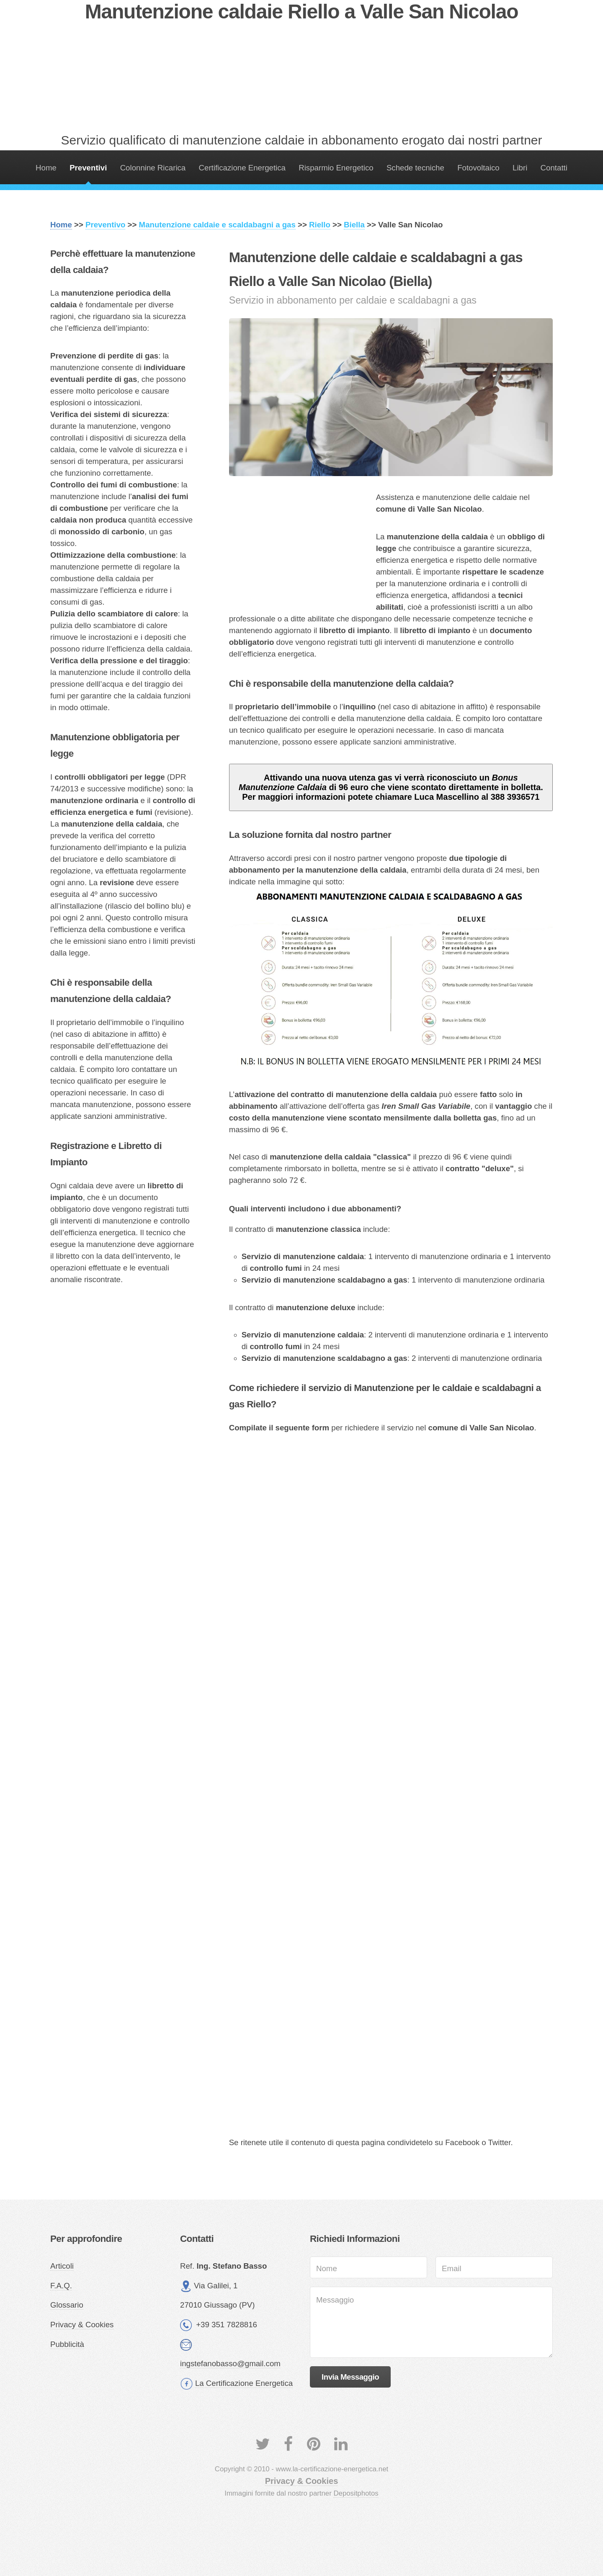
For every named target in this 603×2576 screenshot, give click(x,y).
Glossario (66, 2304)
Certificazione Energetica (242, 167)
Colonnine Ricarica (153, 167)
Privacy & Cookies (81, 2324)
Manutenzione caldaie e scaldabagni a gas (217, 224)
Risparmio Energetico (336, 167)
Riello (319, 224)
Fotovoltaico (478, 167)
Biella (354, 224)
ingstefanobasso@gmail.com (230, 2363)
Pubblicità (67, 2344)
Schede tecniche (415, 167)
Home (46, 167)
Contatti (554, 167)
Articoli (62, 2266)
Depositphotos (355, 2493)
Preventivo (105, 224)
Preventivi (88, 167)
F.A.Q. (61, 2285)
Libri (520, 167)
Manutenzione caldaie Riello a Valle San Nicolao (301, 11)
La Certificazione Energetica (244, 2383)
